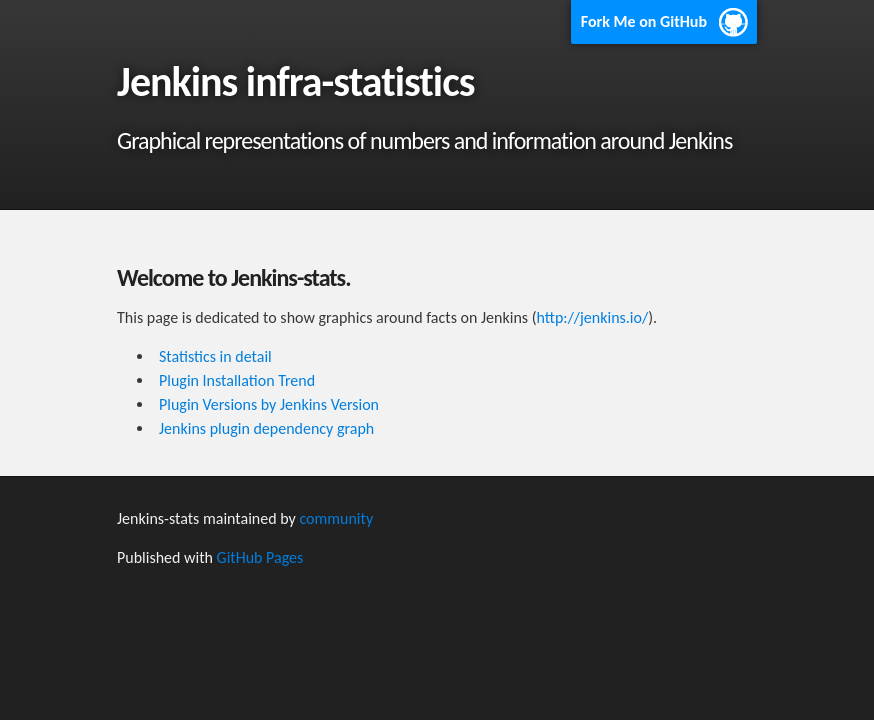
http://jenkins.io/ (593, 317)
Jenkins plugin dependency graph (266, 428)
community (336, 518)
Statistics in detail (215, 356)
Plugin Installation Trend (237, 380)
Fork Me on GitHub (644, 21)
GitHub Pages (260, 557)
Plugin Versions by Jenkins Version (269, 404)
